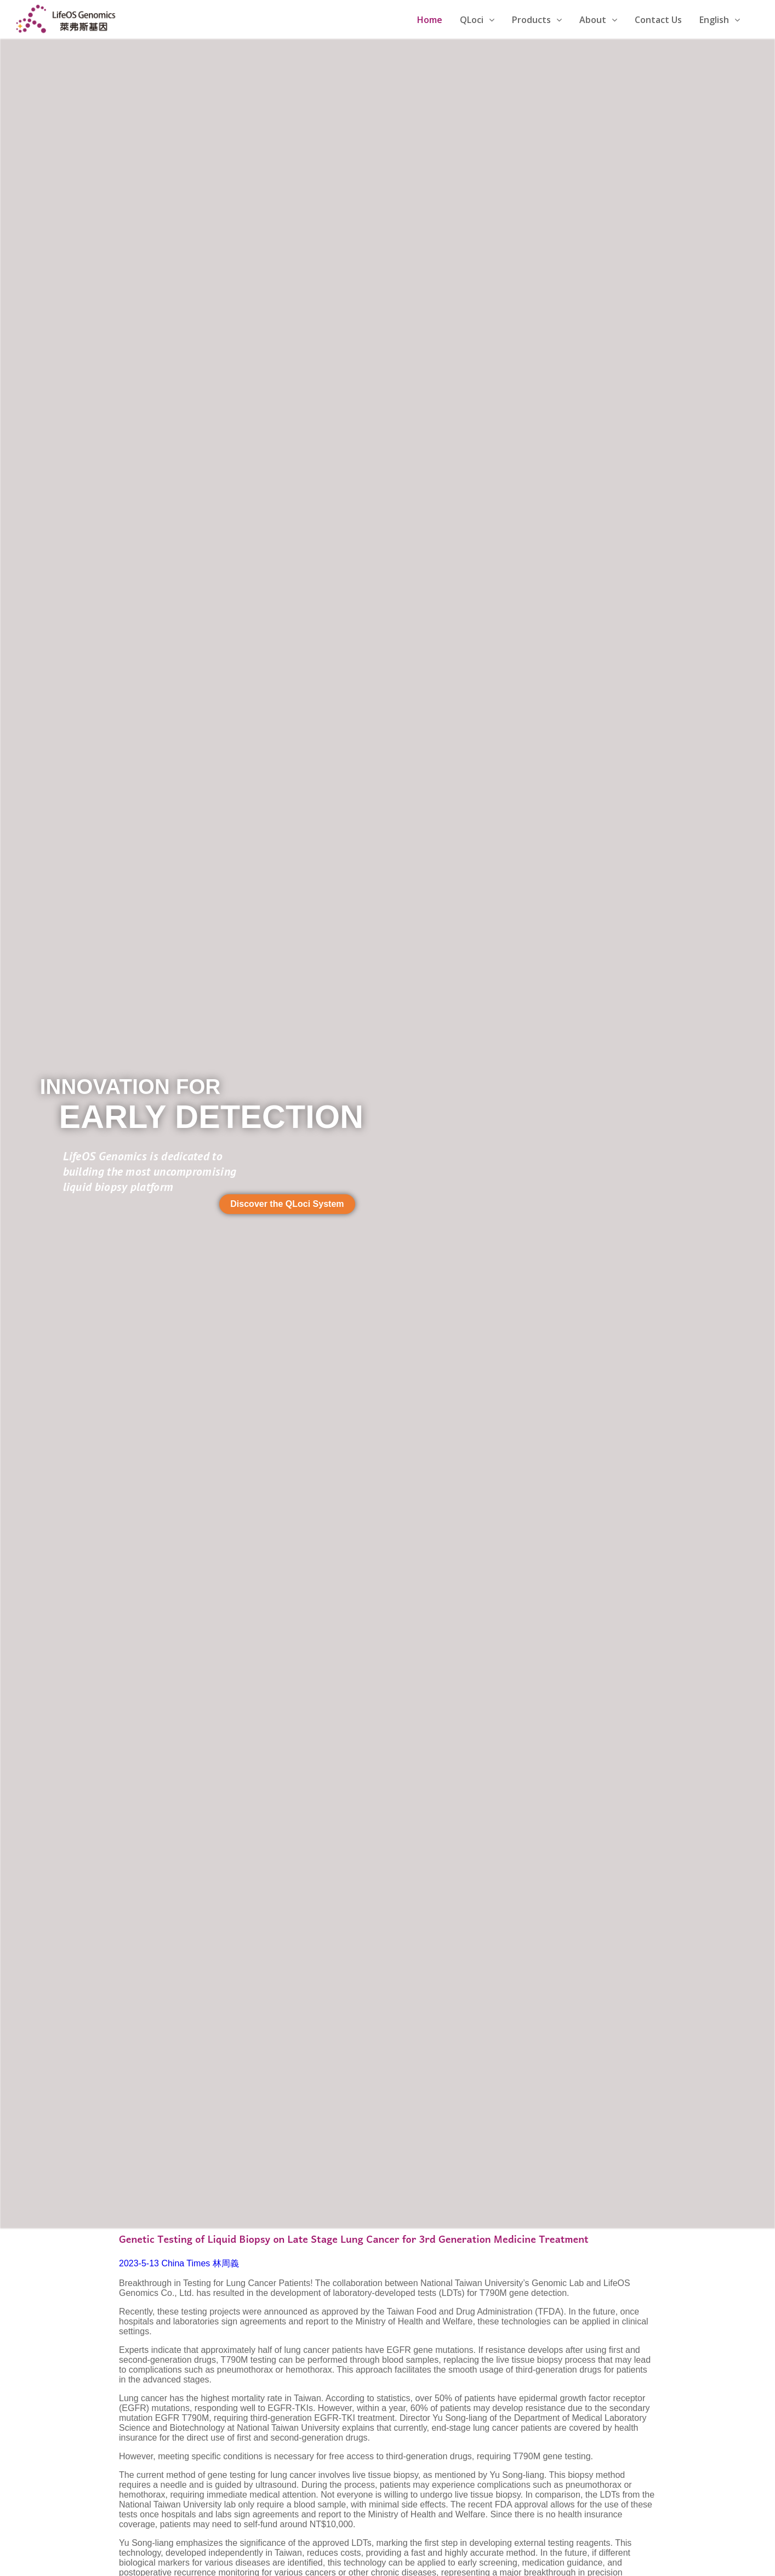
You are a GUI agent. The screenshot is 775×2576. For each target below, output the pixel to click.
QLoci (477, 20)
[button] (287, 1204)
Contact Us (658, 20)
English (719, 20)
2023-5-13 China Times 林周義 (179, 2263)
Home (429, 20)
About (598, 20)
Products (537, 20)
